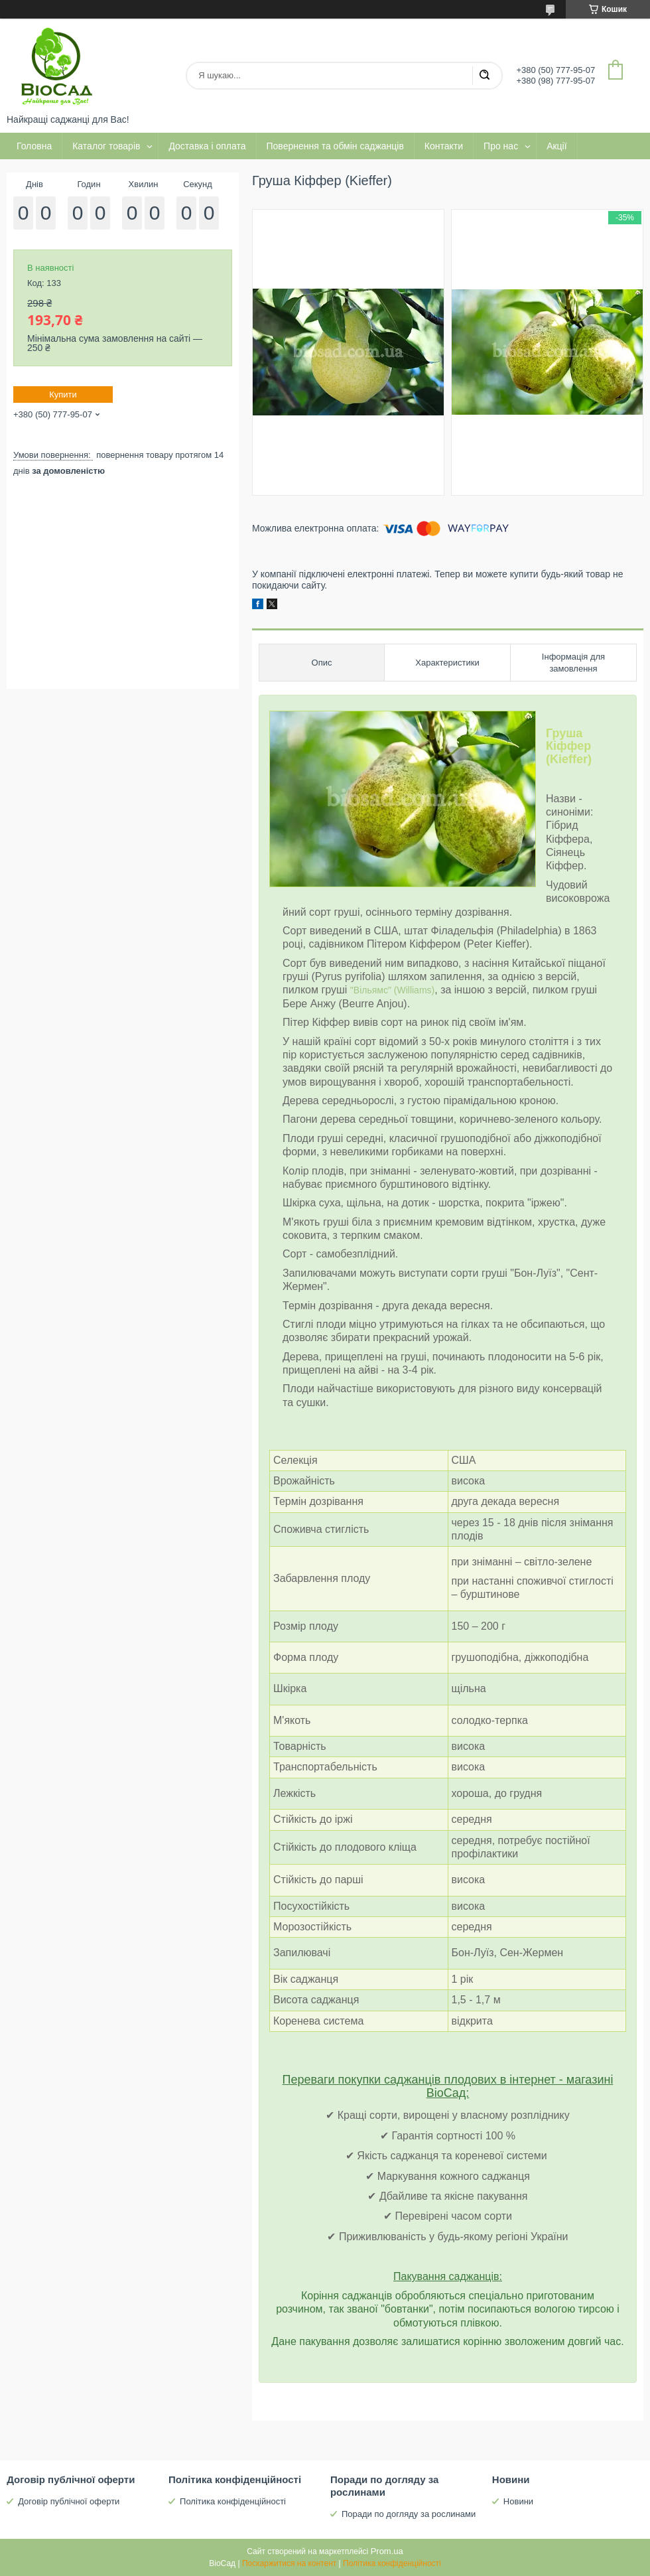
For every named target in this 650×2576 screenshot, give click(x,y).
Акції (556, 146)
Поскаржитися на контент (289, 2563)
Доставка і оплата (206, 146)
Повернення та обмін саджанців (335, 146)
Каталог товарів (106, 146)
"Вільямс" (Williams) (392, 990)
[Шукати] (484, 75)
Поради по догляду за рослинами (409, 2514)
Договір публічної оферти (68, 2501)
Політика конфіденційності (233, 2501)
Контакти (443, 146)
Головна (34, 146)
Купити (63, 394)
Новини (518, 2501)
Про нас (501, 146)
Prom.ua (387, 2551)
